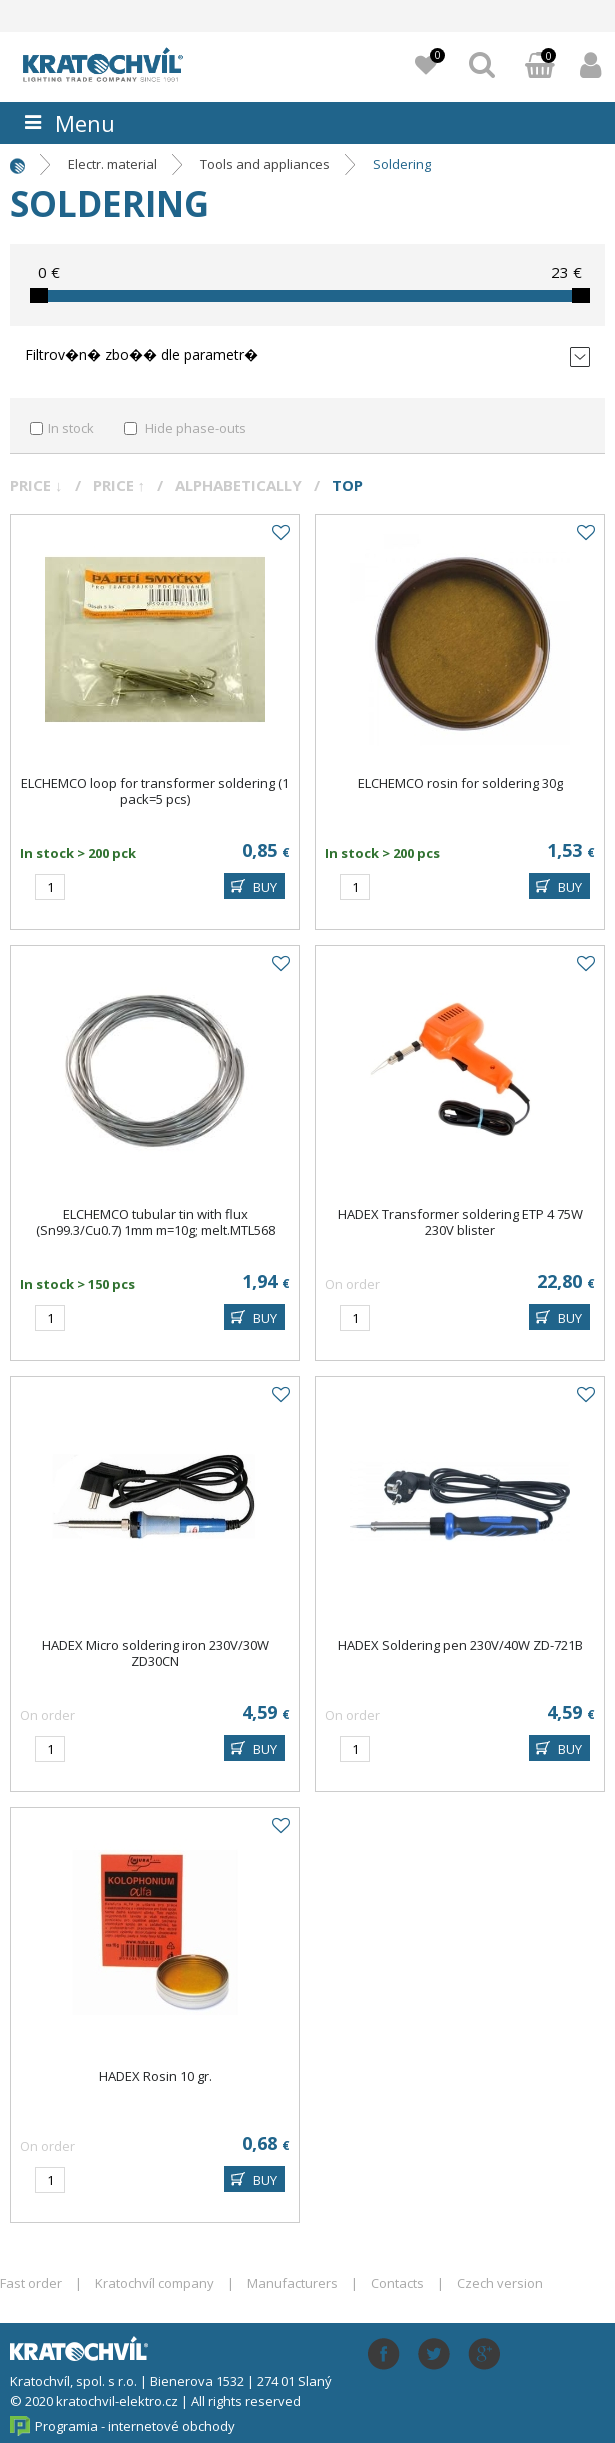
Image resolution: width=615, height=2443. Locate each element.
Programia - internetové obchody (135, 2426)
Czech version (500, 2283)
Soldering (402, 164)
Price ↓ (36, 485)
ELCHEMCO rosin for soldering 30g (460, 783)
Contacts (397, 2283)
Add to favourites (280, 533)
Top (347, 485)
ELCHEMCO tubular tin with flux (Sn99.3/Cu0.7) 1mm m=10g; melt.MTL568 (155, 1222)
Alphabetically (238, 485)
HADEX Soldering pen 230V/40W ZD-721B (460, 1645)
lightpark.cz (125, 64)
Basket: (540, 67)
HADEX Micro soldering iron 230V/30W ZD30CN (155, 1653)
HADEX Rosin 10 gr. (155, 2076)
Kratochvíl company (154, 2283)
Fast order (31, 2283)
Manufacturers (292, 2283)
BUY (265, 887)
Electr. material (112, 164)
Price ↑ (119, 485)
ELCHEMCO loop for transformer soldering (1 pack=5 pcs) (155, 791)
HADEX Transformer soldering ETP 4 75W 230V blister (460, 1222)
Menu (85, 123)
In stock (71, 428)
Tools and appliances (265, 164)
